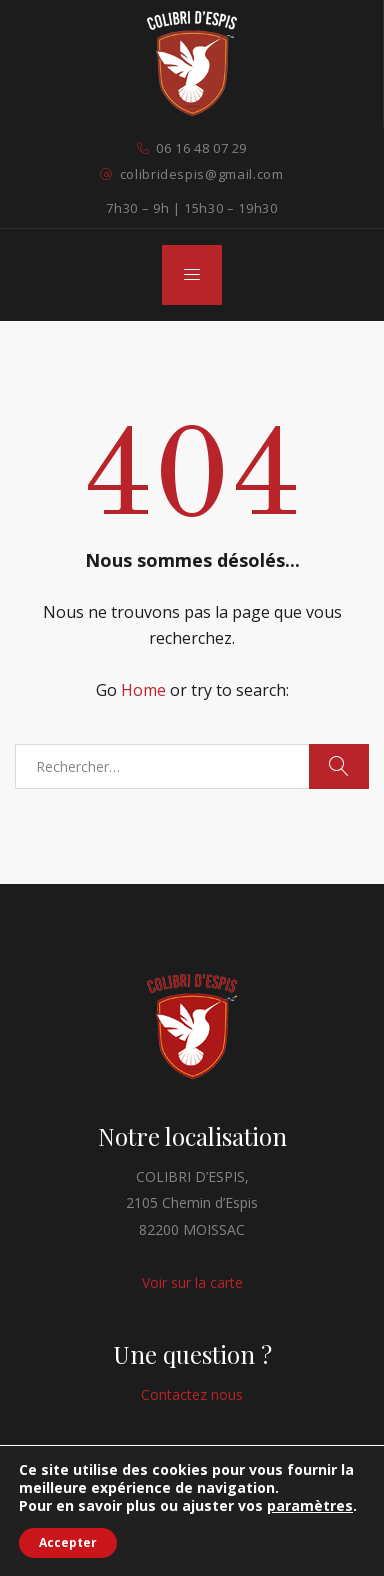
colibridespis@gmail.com (202, 174)
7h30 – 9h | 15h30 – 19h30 (191, 208)
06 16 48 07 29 (201, 148)
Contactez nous (192, 1394)
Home (143, 690)
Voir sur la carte (192, 1282)
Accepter (68, 1542)
